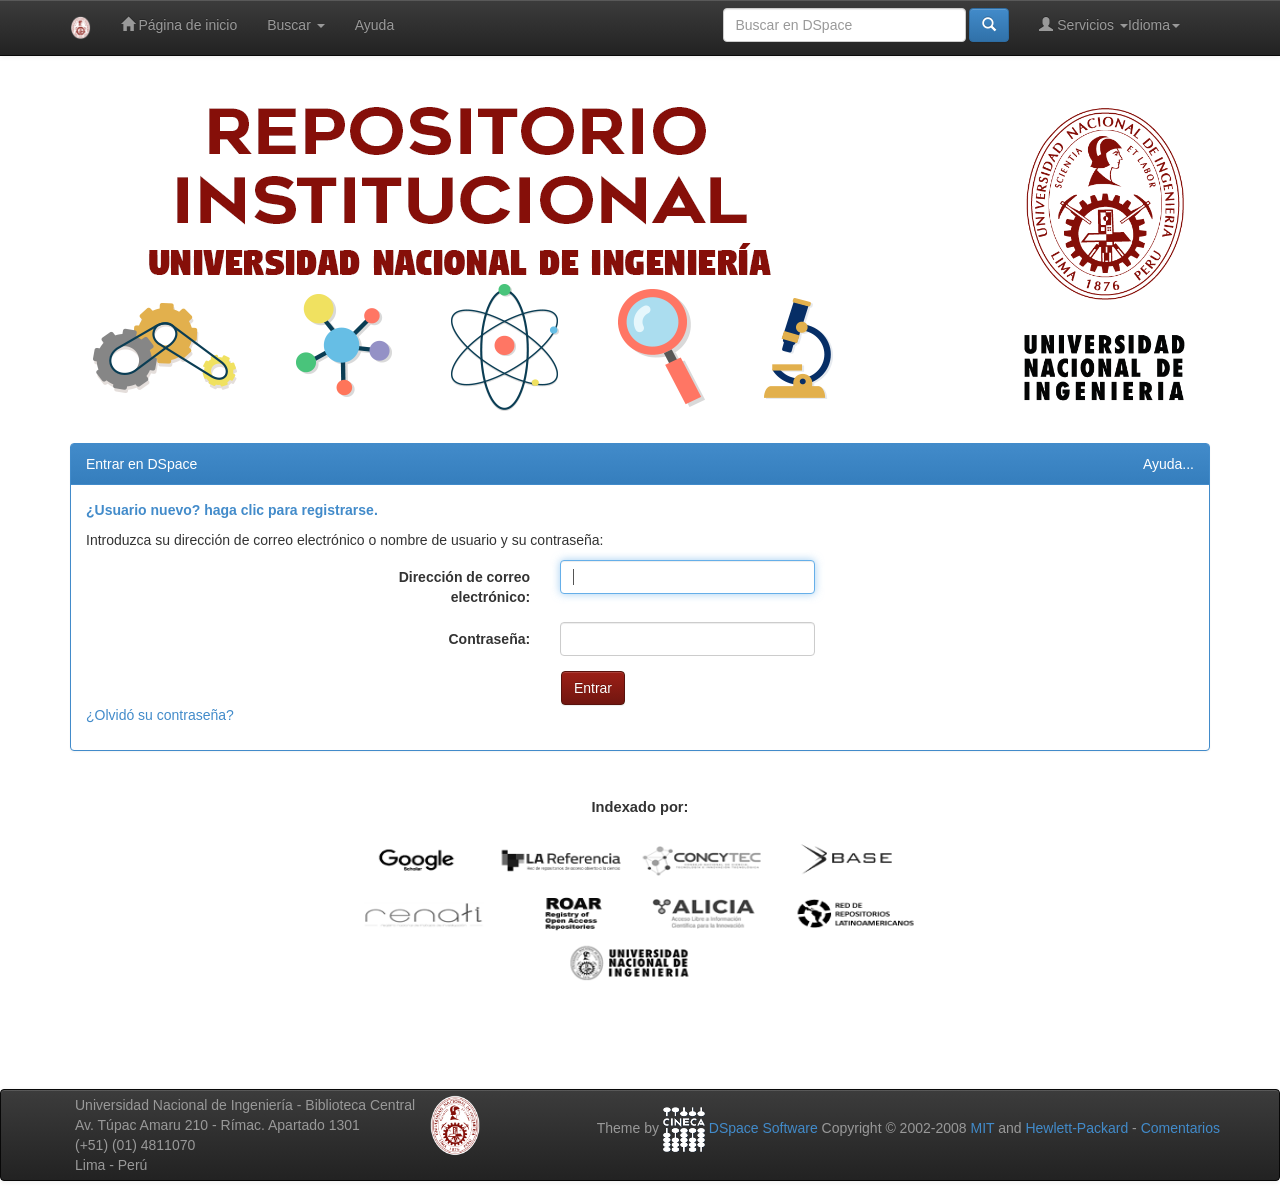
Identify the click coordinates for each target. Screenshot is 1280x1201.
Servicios (1083, 24)
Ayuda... (1168, 464)
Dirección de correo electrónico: (465, 587)
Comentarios (1180, 1128)
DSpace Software (763, 1128)
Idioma (1154, 25)
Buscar (295, 25)
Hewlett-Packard (1076, 1128)
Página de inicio (179, 24)
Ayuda (374, 25)
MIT (982, 1128)
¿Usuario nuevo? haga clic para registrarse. (232, 510)
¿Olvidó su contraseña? (160, 715)
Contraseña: (489, 639)
